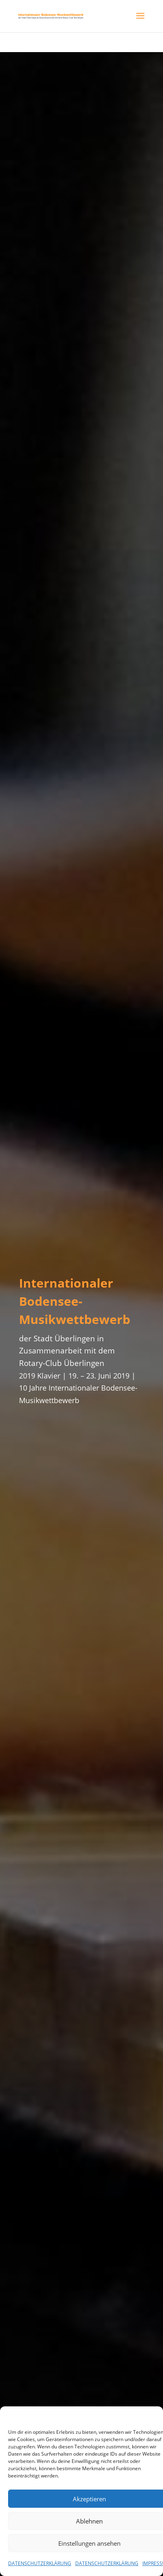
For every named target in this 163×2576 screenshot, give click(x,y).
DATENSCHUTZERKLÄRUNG (39, 2563)
